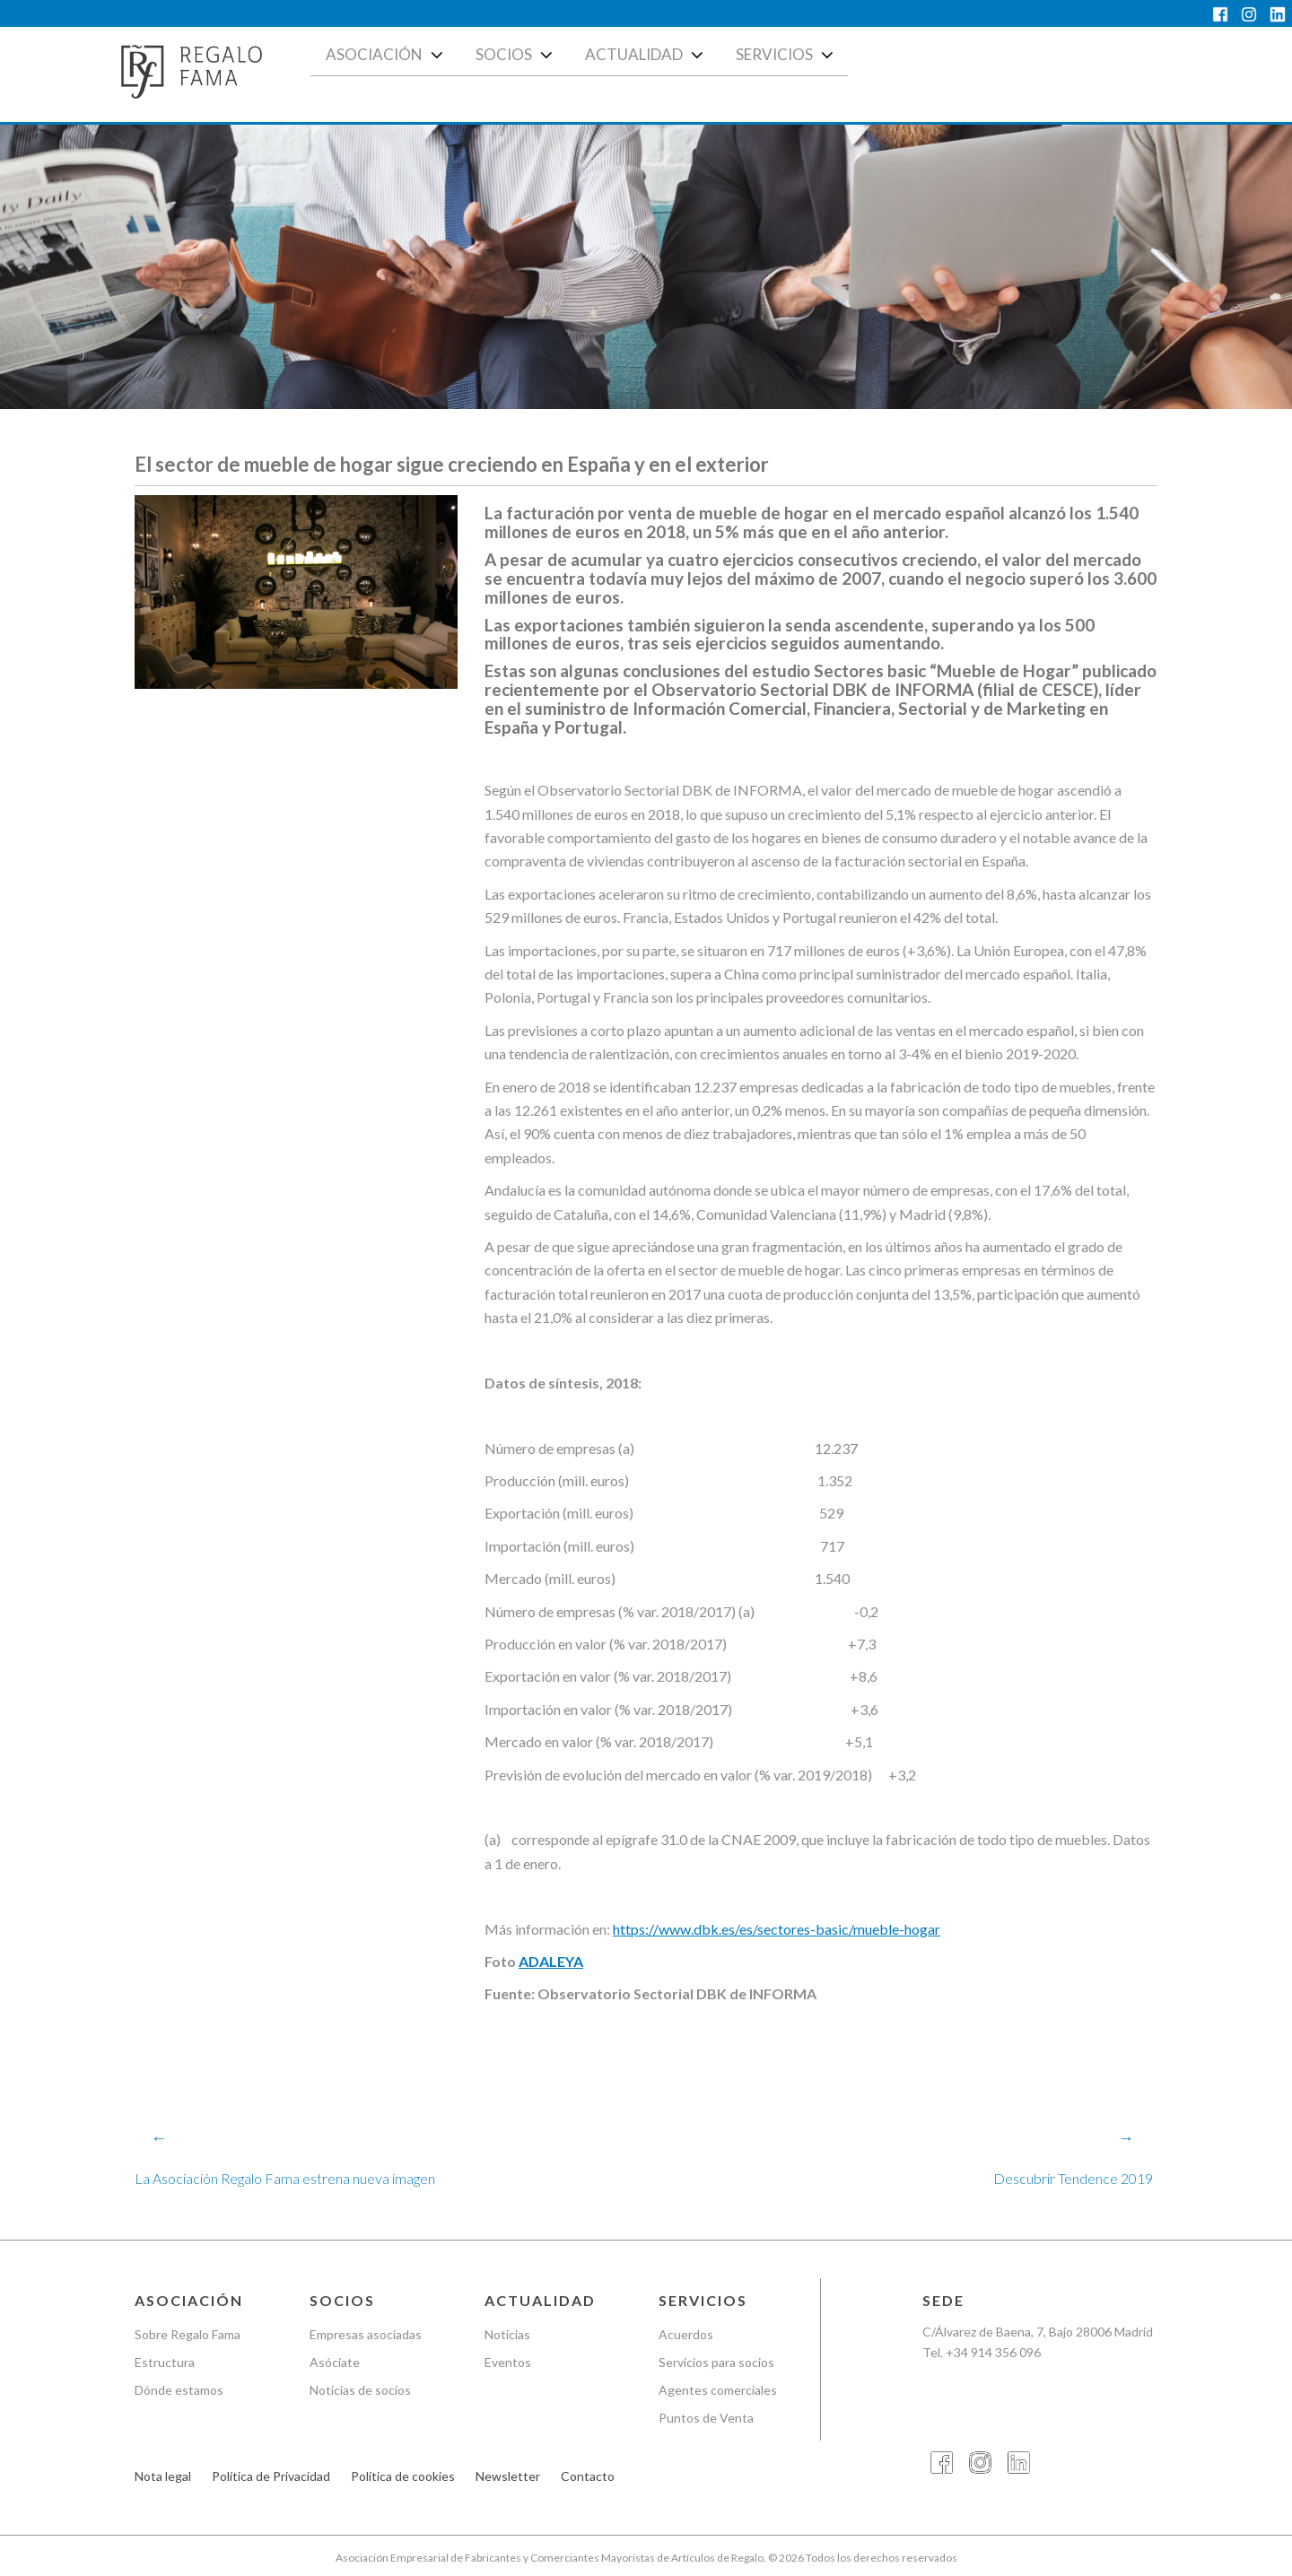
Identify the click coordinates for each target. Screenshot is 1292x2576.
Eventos (507, 2362)
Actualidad (646, 55)
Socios (516, 55)
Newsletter (508, 2477)
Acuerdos (686, 2334)
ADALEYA (551, 1962)
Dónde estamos (179, 2390)
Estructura (165, 2362)
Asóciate (335, 2362)
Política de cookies (403, 2477)
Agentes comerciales (718, 2390)
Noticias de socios (360, 2390)
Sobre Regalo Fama (187, 2334)
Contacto (588, 2477)
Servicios (786, 55)
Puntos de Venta (706, 2417)
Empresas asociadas (366, 2334)
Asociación (386, 55)
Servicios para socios (716, 2362)
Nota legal (163, 2477)
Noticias (507, 2334)
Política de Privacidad (271, 2477)
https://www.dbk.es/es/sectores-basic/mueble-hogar (776, 1928)
